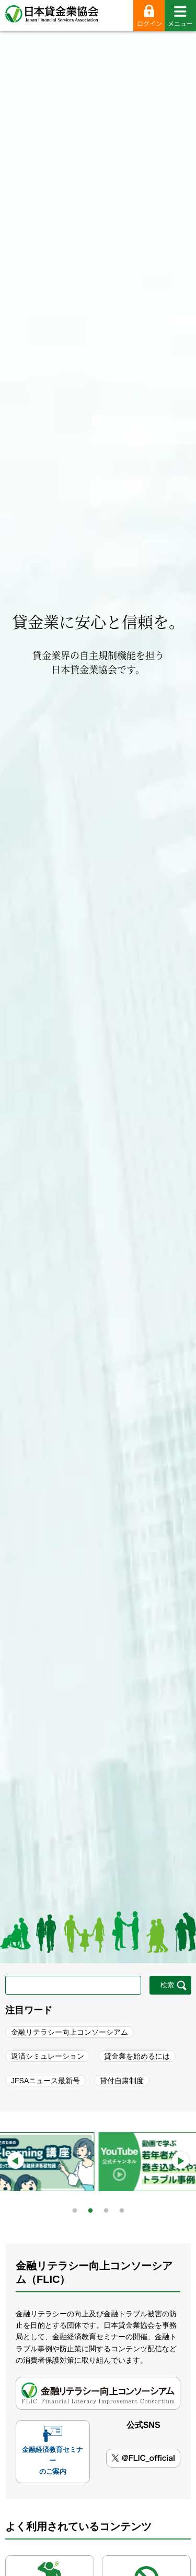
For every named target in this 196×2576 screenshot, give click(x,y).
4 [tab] (122, 2208)
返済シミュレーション (47, 2056)
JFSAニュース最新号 (45, 2080)
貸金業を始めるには (137, 2056)
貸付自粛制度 (122, 2080)
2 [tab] (90, 2208)
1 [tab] (75, 2208)
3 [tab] (106, 2208)
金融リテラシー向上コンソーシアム (69, 2032)
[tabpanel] (96, 2161)
